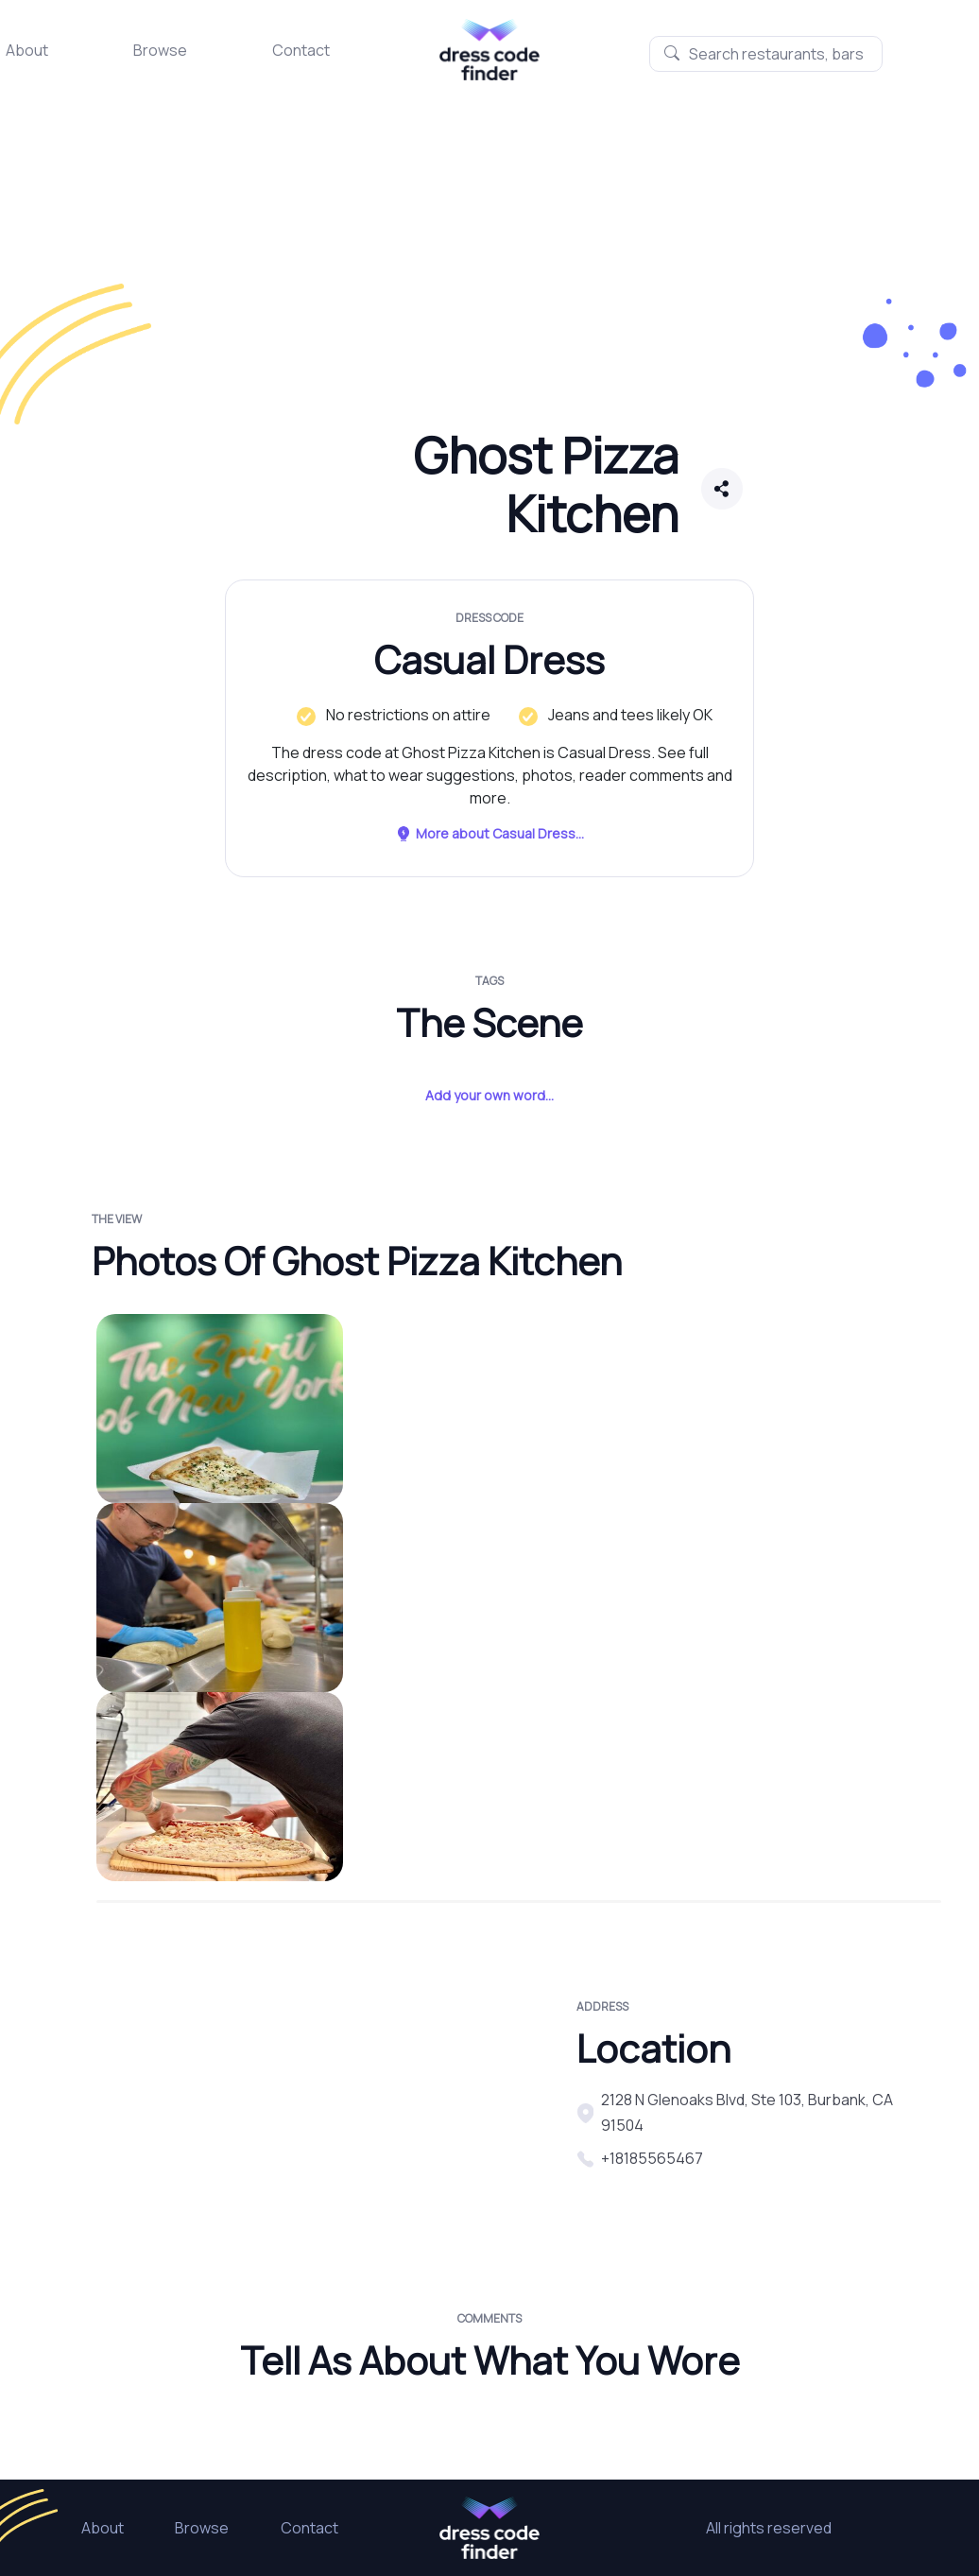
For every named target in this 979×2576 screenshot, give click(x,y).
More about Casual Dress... (489, 833)
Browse (160, 50)
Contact (301, 50)
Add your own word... (489, 1095)
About (27, 50)
